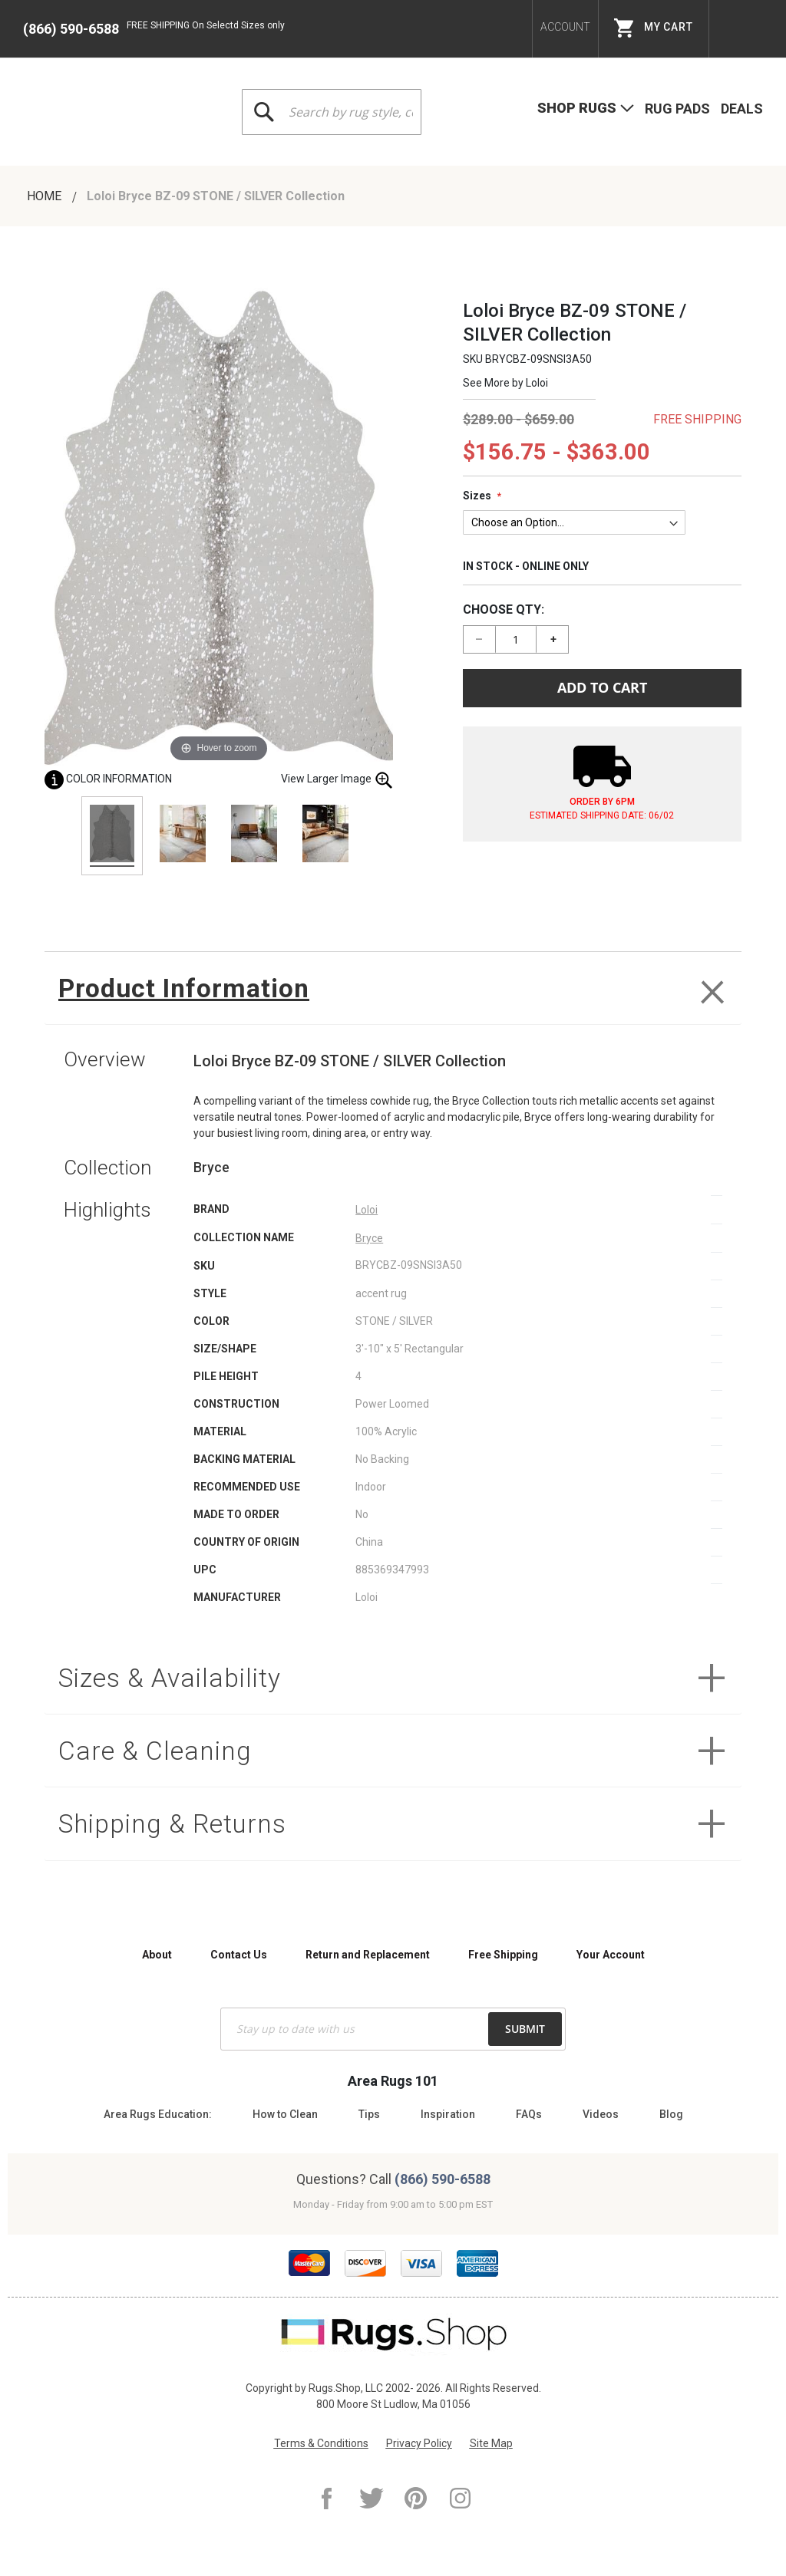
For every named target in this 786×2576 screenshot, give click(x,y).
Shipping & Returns (179, 1831)
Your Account (610, 1954)
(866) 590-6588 (71, 29)
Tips (369, 2114)
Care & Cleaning (158, 1756)
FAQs (529, 2114)
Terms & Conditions (321, 2443)
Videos (601, 2114)
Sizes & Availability (175, 1681)
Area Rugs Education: (158, 2114)
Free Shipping (503, 1954)
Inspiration (448, 2114)
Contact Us (238, 1954)
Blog (671, 2114)
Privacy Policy (419, 2443)
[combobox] (331, 112)
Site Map (491, 2443)
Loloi (537, 383)
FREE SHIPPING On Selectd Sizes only (206, 25)
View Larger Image (337, 779)
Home (45, 196)
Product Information (188, 989)
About (157, 1954)
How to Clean (285, 2114)
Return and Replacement (367, 1954)
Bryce (369, 1240)
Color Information (108, 778)
